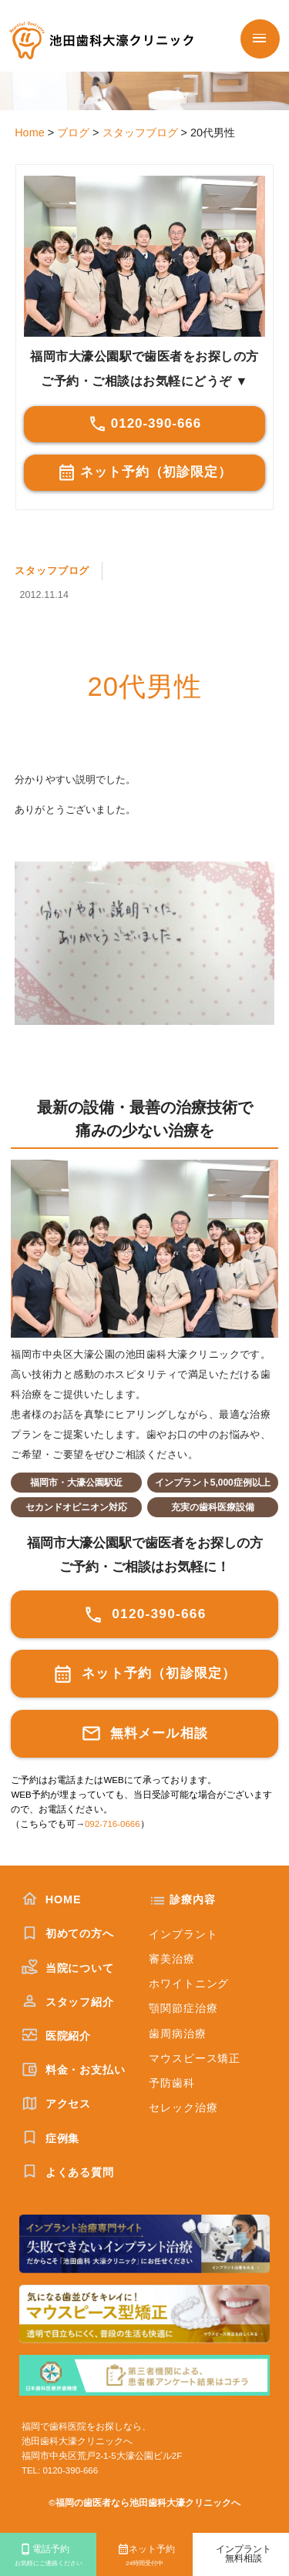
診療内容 (192, 1899)
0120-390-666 (144, 423)
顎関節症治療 (183, 2008)
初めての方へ (68, 1933)
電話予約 (48, 2556)
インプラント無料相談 (243, 2554)
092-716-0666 (112, 1824)
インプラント (183, 1934)
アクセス (56, 2103)
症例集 (50, 2138)
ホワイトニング (189, 1983)
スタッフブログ (52, 570)
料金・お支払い (74, 2069)
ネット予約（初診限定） (145, 472)
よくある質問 (68, 2172)
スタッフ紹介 (68, 2002)
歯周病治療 (177, 2033)
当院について (68, 1968)
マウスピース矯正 (194, 2058)
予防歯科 (171, 2083)
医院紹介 (56, 2036)
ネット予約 (144, 2556)
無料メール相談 (144, 1733)
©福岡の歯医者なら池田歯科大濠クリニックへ (144, 2502)
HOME (52, 1899)
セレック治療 (183, 2107)
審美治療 (171, 1959)
